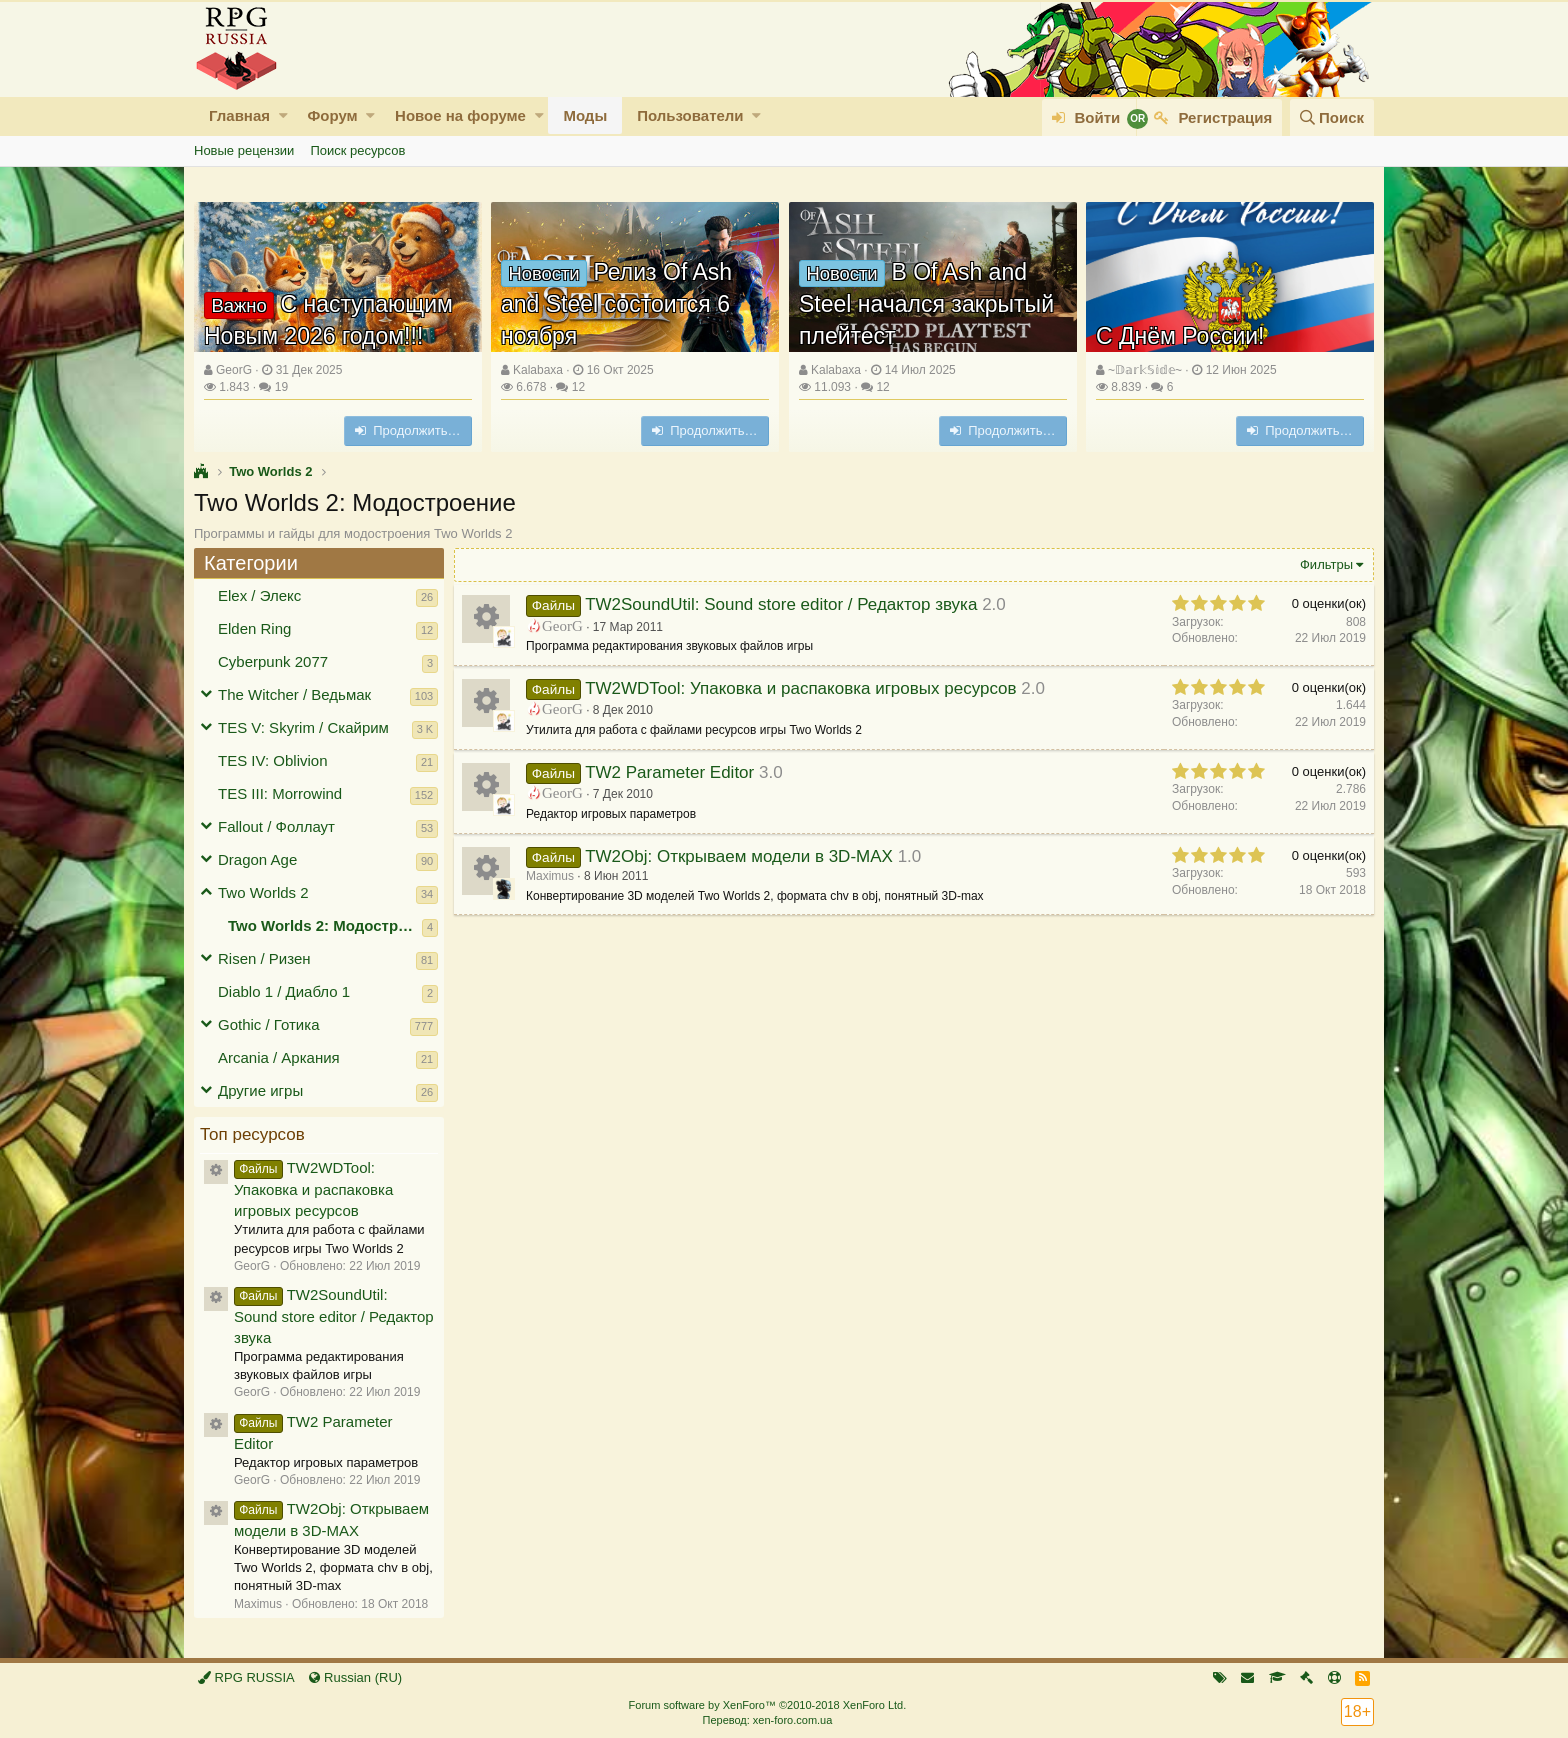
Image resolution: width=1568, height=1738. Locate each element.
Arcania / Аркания (279, 1057)
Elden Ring (254, 628)
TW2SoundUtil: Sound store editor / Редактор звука (334, 1316)
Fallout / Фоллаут (276, 826)
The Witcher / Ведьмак (294, 694)
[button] (283, 115)
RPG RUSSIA (246, 1677)
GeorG (234, 370)
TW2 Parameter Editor (669, 772)
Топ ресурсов (252, 1134)
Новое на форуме (460, 115)
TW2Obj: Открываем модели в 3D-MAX (739, 856)
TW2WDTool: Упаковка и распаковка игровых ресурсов (313, 1189)
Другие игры (260, 1090)
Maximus (550, 876)
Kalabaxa (538, 370)
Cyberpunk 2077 (273, 661)
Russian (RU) (355, 1677)
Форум (332, 115)
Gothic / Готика (268, 1024)
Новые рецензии (244, 150)
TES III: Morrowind (280, 793)
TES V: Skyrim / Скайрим (303, 727)
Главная (239, 115)
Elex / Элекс (259, 595)
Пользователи (690, 115)
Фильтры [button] (1326, 564)
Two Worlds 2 (263, 892)
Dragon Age (257, 859)
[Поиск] (1332, 117)
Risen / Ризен (264, 958)
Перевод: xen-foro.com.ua (767, 1720)
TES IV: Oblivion (272, 760)
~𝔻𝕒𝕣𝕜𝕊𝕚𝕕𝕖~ (1145, 370)
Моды (585, 115)
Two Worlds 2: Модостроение (325, 925)
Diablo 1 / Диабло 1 (284, 991)
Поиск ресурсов (357, 150)
